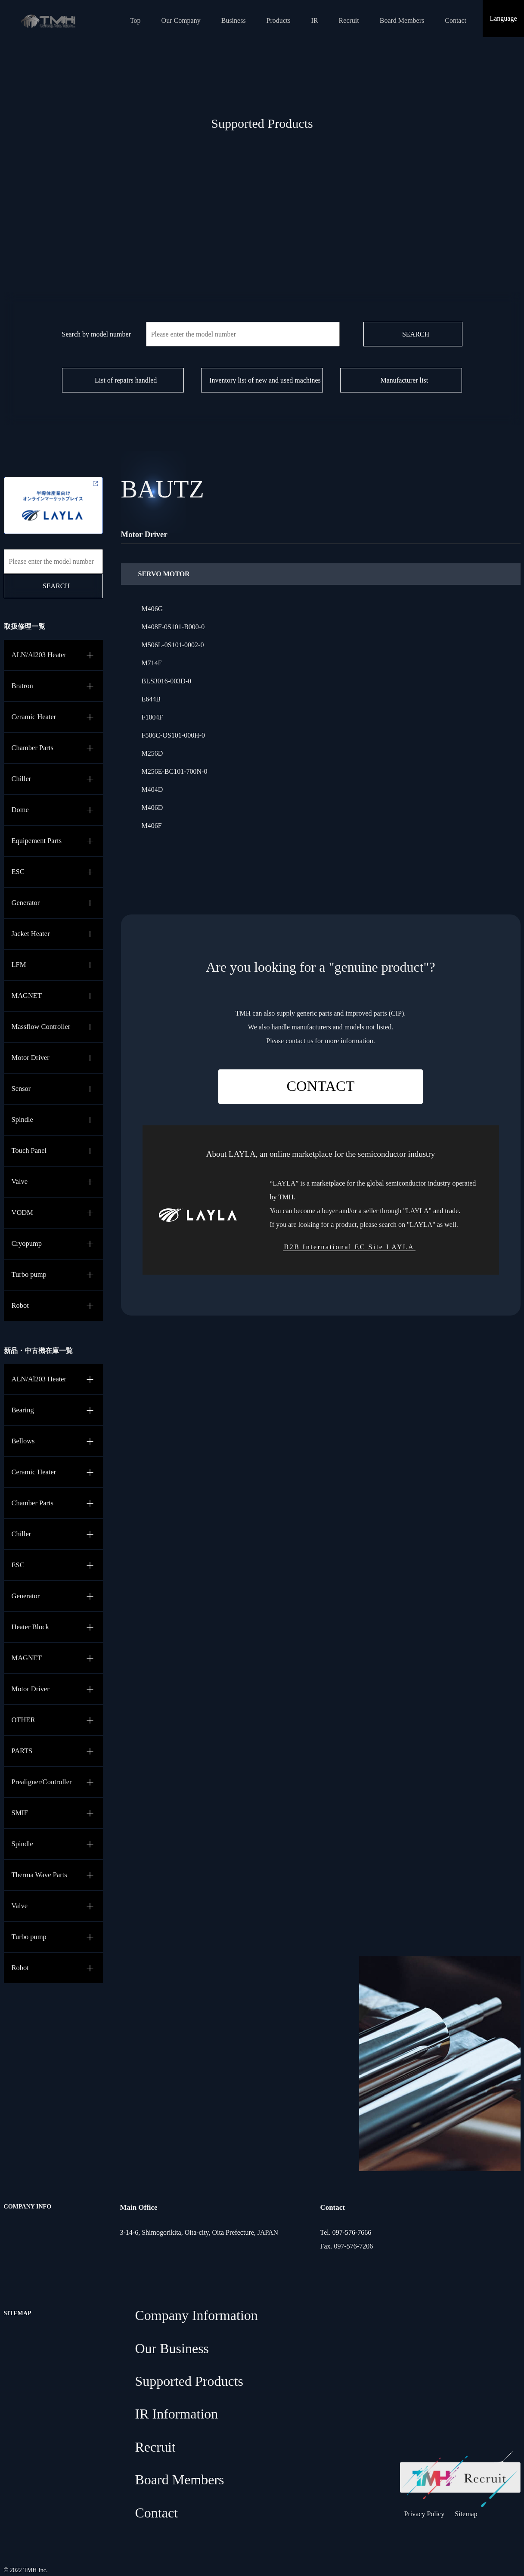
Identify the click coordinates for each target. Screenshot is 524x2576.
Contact (455, 20)
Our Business (172, 2348)
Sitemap (466, 2513)
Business (233, 20)
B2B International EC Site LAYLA (349, 1247)
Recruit (349, 20)
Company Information (196, 2315)
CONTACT (320, 1086)
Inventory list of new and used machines (265, 380)
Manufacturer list (404, 380)
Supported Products (189, 2381)
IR (314, 20)
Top (135, 20)
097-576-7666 (352, 2232)
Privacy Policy (424, 2513)
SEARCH (415, 334)
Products (279, 20)
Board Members (402, 20)
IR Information (176, 2414)
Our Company (181, 20)
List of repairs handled (126, 380)
